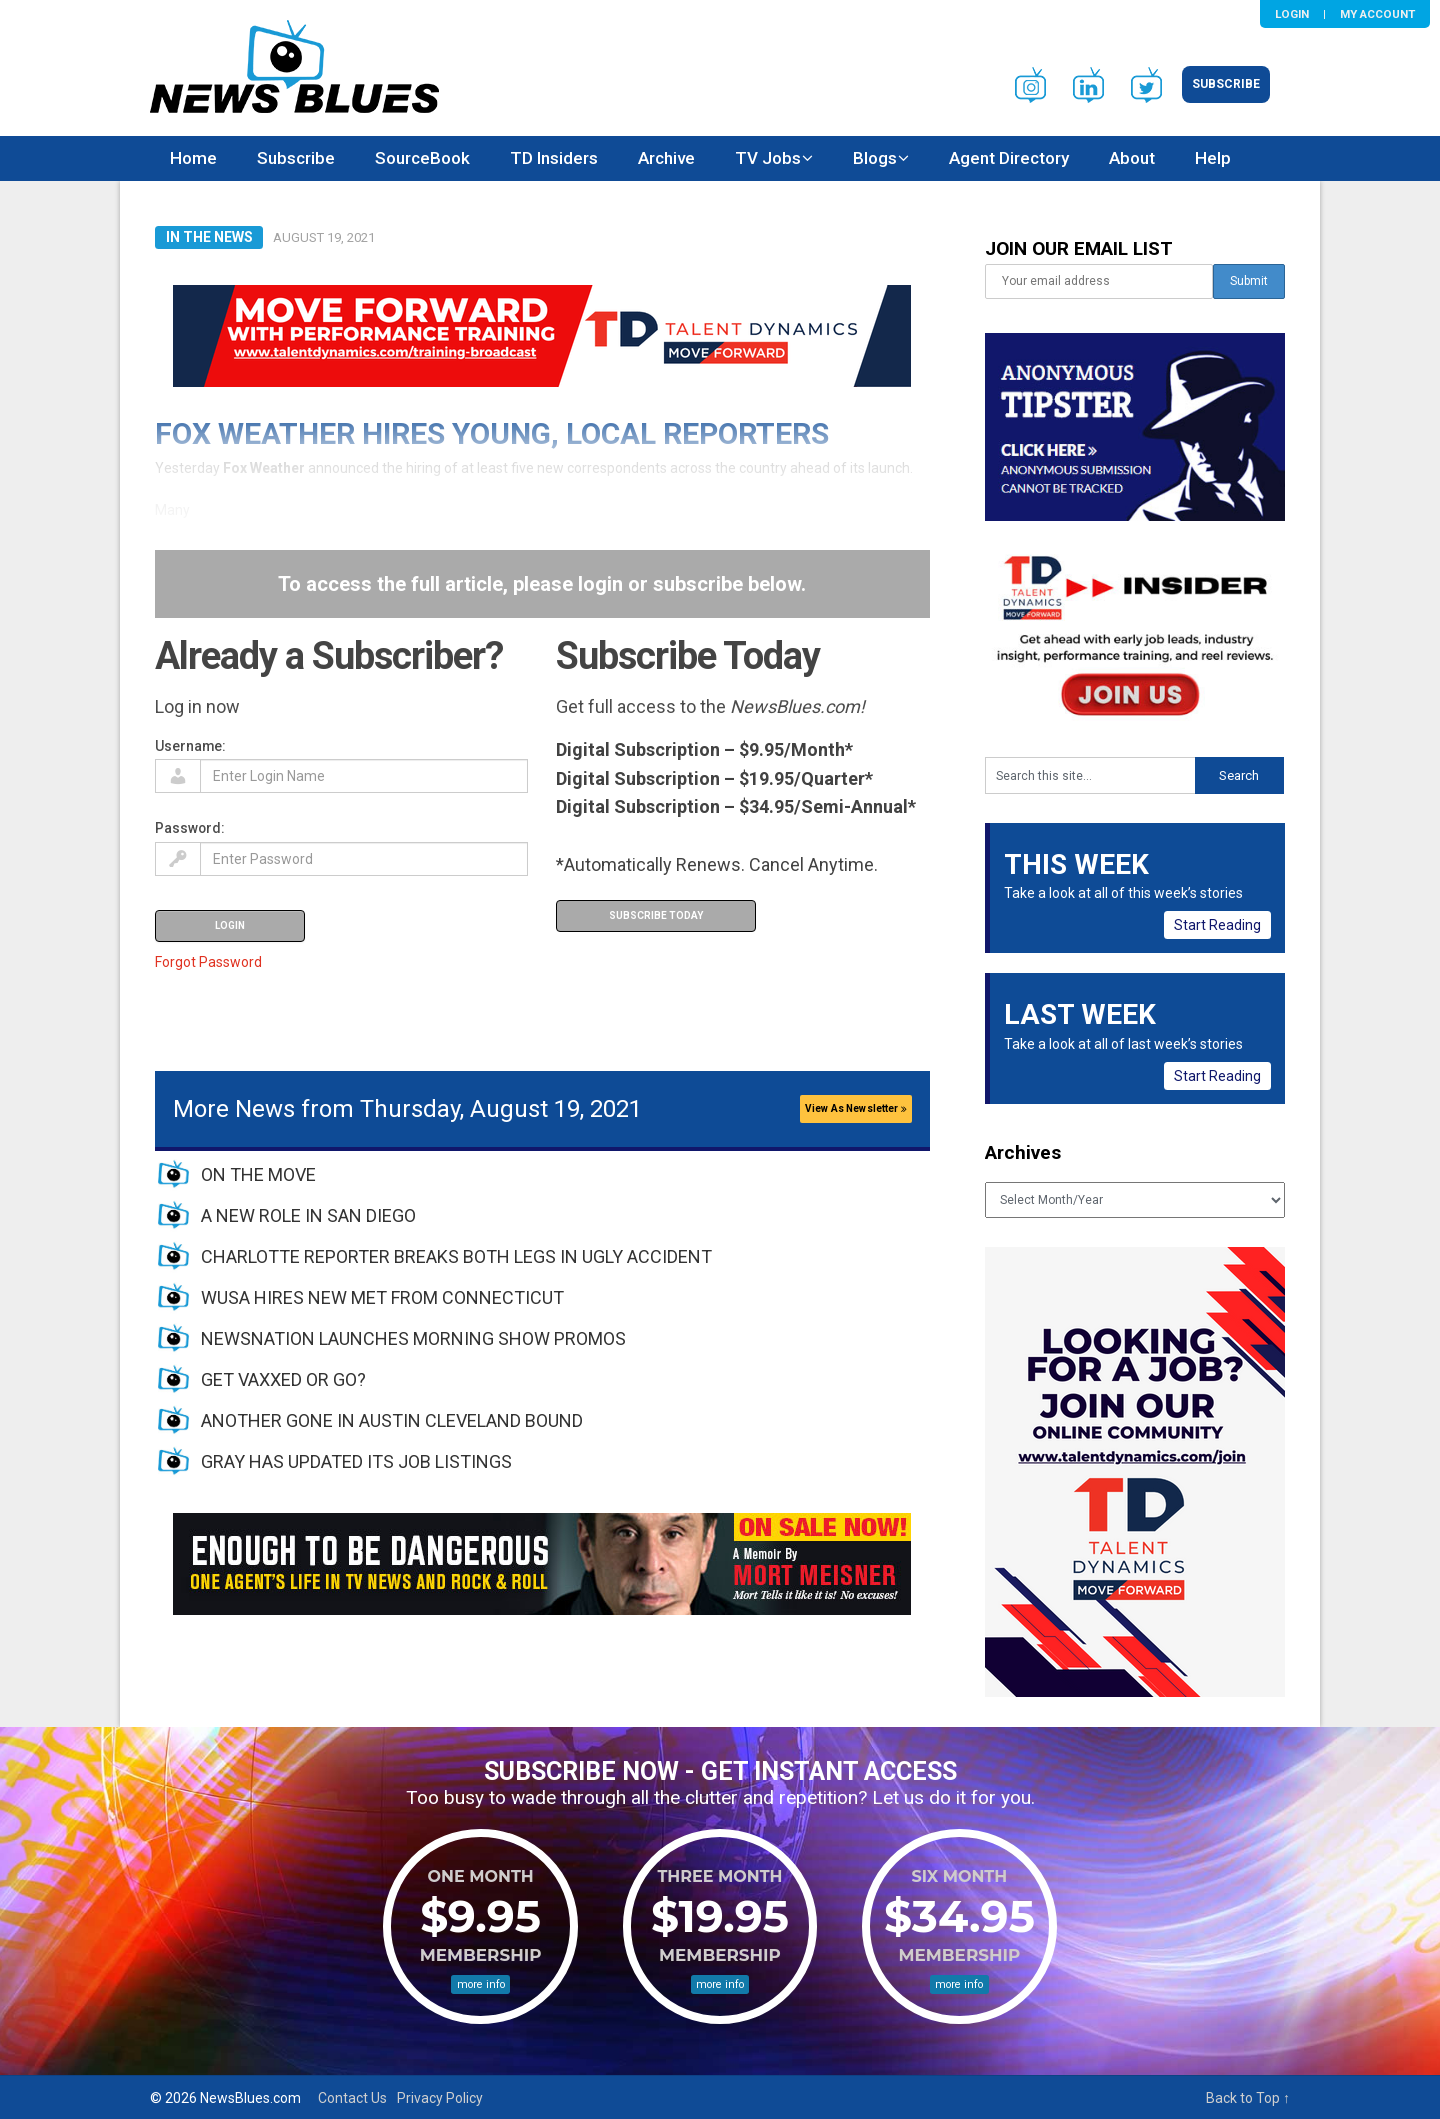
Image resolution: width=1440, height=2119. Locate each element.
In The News (209, 237)
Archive (666, 158)
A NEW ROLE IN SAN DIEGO (308, 1215)
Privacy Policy (440, 2098)
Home (193, 158)
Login (1292, 14)
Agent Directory (1009, 158)
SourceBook (422, 158)
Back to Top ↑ (1248, 2098)
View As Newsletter (856, 1108)
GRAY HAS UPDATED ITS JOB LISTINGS (356, 1461)
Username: (190, 746)
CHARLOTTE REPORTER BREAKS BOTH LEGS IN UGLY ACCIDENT (456, 1256)
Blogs (875, 158)
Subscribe (1226, 84)
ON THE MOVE (258, 1174)
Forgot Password (208, 962)
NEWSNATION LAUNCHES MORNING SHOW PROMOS (413, 1338)
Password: (190, 828)
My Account (1377, 14)
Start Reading (1217, 925)
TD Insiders (554, 158)
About (1132, 158)
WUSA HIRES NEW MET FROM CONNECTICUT (382, 1297)
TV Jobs (768, 158)
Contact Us (352, 2098)
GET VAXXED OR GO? (283, 1379)
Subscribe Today (656, 915)
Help (1213, 158)
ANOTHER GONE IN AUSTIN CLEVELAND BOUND (392, 1420)
